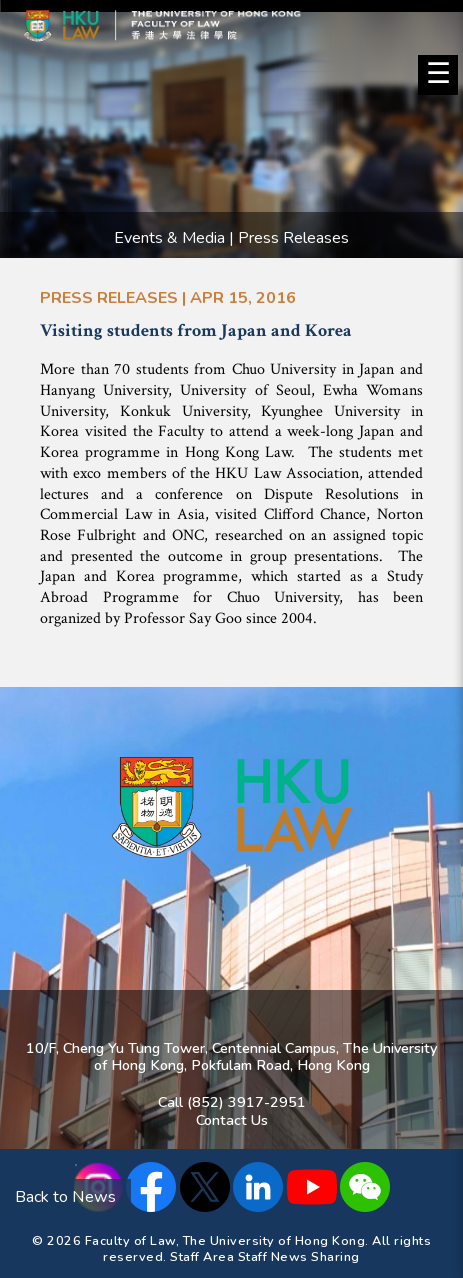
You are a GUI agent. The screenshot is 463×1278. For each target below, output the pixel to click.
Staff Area (202, 1256)
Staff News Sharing (299, 1256)
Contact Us (232, 1120)
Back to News (65, 1197)
